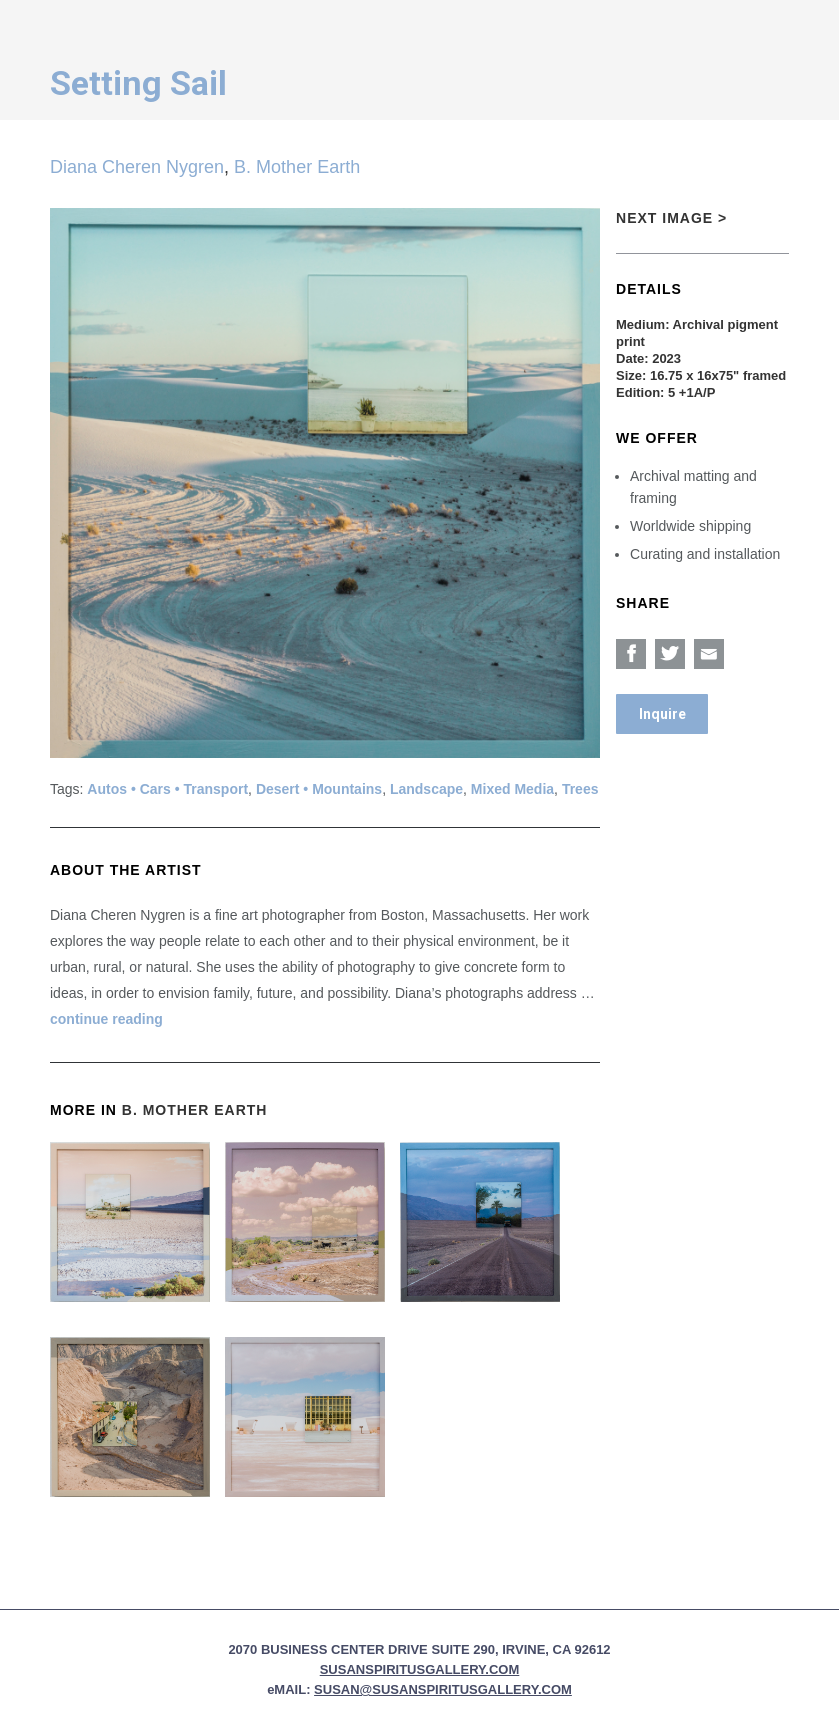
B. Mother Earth (297, 167)
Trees (580, 789)
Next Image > (671, 218)
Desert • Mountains (319, 789)
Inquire (662, 714)
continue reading (106, 1019)
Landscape (426, 789)
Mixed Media (512, 789)
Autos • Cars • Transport (167, 789)
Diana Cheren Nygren (137, 167)
